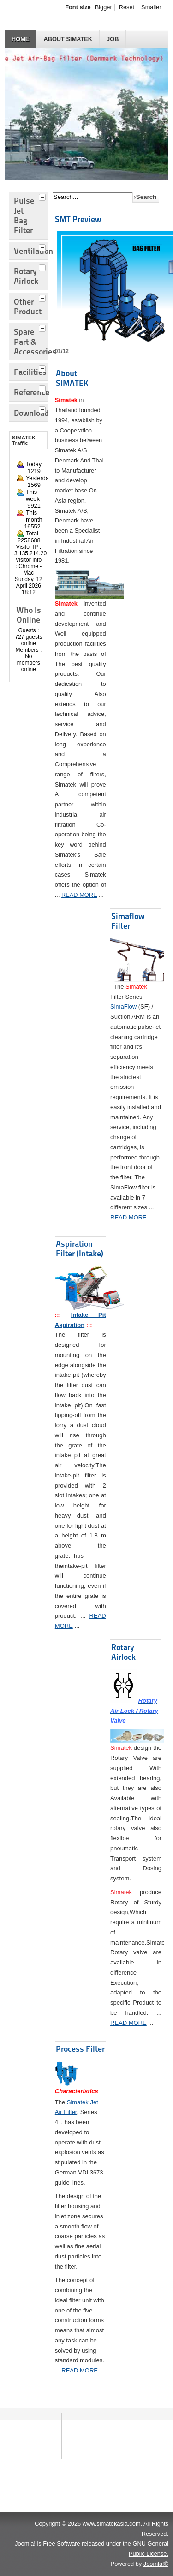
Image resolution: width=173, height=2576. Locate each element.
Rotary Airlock (123, 1652)
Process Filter (80, 2049)
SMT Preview (78, 219)
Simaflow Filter (127, 921)
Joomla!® (155, 2563)
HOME (20, 39)
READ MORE (79, 894)
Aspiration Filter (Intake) (79, 1248)
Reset (126, 7)
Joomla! (25, 2543)
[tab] (43, 196)
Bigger (103, 7)
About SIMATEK (67, 39)
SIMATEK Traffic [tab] (24, 440)
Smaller (151, 7)
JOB (113, 39)
